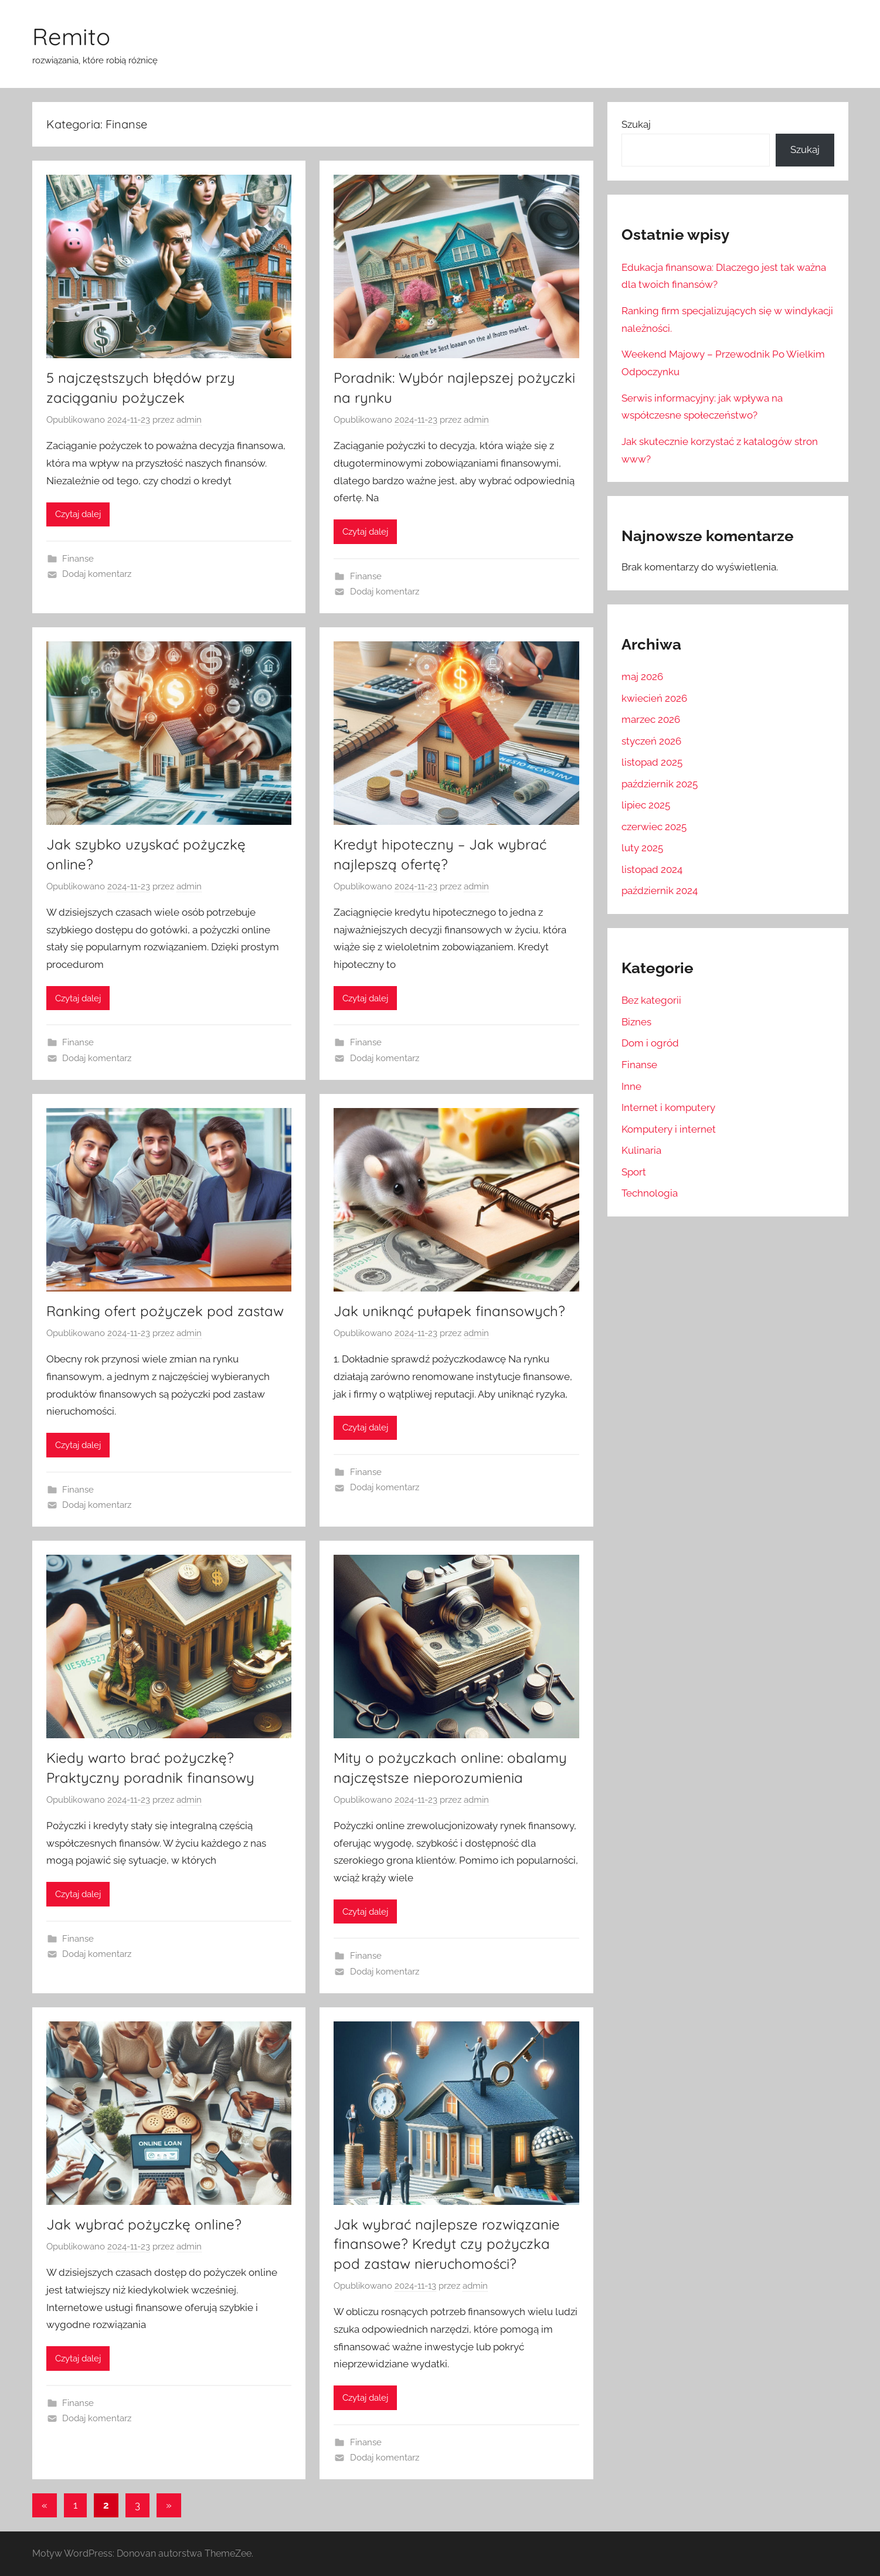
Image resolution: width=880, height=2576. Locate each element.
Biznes (636, 1022)
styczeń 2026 (651, 741)
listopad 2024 (651, 869)
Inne (631, 1086)
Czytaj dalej (78, 514)
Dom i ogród (650, 1043)
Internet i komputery (668, 1107)
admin (189, 419)
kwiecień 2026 (654, 698)
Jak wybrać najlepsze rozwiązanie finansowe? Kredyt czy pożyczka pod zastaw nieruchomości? (447, 2243)
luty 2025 (642, 848)
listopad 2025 (651, 762)
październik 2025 (659, 784)
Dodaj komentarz (96, 574)
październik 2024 (659, 890)
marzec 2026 (650, 719)
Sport (633, 1172)
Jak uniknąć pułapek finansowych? (449, 1311)
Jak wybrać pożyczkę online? (144, 2224)
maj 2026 (642, 676)
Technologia (649, 1193)
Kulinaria (641, 1150)
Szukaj (636, 124)
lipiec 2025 (645, 805)
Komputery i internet (668, 1129)
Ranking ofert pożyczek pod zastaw (165, 1311)
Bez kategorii (651, 1000)
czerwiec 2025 (654, 826)
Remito (71, 36)
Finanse (78, 558)
